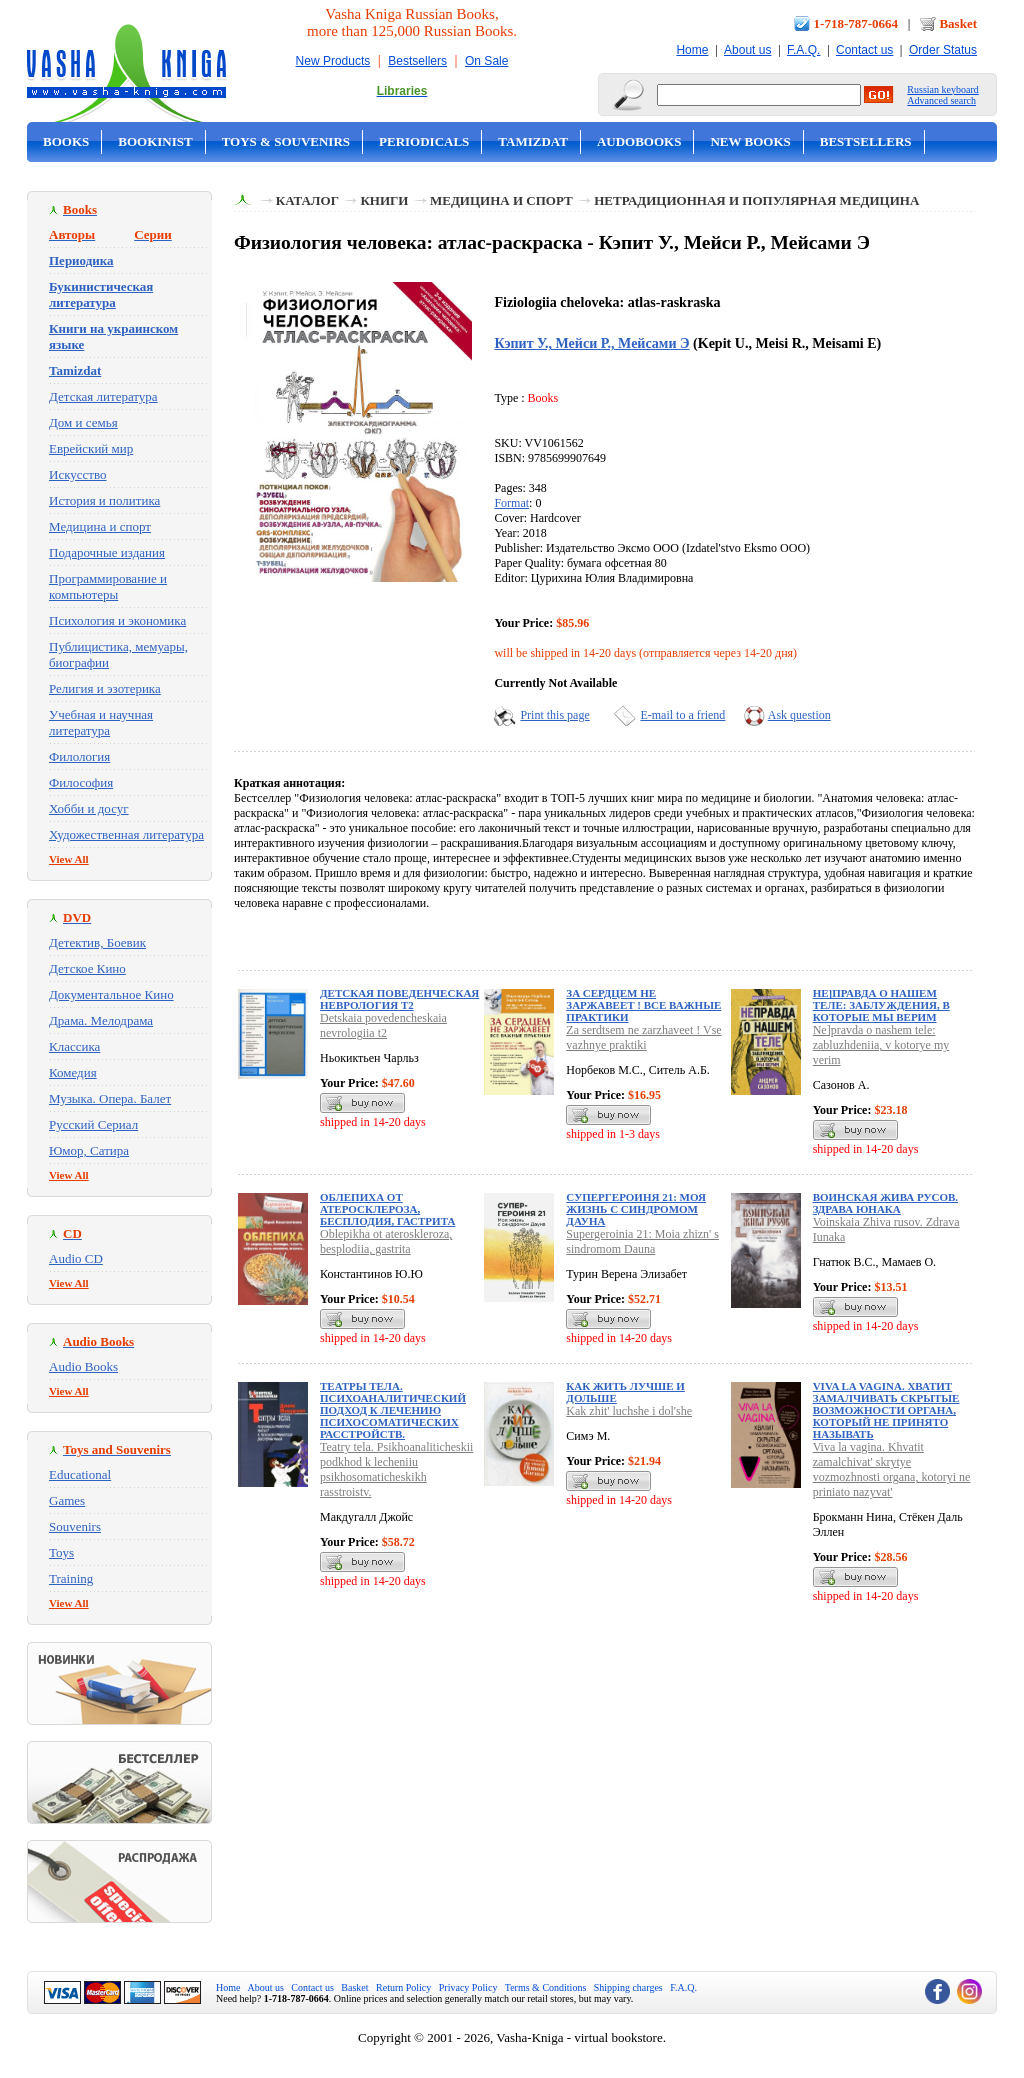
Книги (384, 200)
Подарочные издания (107, 552)
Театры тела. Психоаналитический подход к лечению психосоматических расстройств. (393, 1410)
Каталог (307, 200)
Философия (81, 782)
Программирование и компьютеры (108, 586)
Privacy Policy (468, 1987)
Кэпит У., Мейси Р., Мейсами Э (591, 343)
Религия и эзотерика (105, 688)
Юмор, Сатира (89, 1150)
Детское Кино (87, 968)
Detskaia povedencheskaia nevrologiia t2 (383, 1025)
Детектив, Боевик (97, 942)
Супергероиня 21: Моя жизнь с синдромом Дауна (636, 1209)
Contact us (864, 50)
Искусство (78, 474)
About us (747, 50)
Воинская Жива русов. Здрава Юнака (885, 1203)
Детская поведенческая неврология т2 (399, 999)
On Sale (486, 61)
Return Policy (403, 1987)
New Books (750, 141)
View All (69, 859)
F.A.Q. (803, 50)
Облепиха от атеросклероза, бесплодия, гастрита (387, 1209)
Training (71, 1578)
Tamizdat (533, 141)
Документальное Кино (111, 994)
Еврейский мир (91, 448)
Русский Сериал (93, 1124)
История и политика (104, 500)
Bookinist (155, 141)
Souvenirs (75, 1526)
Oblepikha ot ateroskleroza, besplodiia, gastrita (386, 1241)
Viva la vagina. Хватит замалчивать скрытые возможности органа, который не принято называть (886, 1410)
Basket (958, 23)
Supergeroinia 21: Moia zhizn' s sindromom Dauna (642, 1241)
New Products (333, 61)
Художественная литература (126, 834)
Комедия (73, 1072)
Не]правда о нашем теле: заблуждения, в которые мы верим (881, 1005)
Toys (61, 1552)
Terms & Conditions (546, 1987)
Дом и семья (83, 422)
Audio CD (76, 1258)
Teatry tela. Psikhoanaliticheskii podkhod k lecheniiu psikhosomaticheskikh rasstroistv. (396, 1469)
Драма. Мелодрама (101, 1020)
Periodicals (424, 141)
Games (67, 1500)
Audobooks (639, 141)
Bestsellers (417, 61)
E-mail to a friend (682, 715)
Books (66, 141)
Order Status (943, 50)
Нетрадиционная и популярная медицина (756, 200)
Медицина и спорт (100, 526)
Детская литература (103, 396)
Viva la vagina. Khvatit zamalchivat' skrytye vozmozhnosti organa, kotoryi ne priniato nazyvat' (892, 1469)
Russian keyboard (942, 89)
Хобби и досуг (89, 808)
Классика (74, 1046)
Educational (80, 1474)
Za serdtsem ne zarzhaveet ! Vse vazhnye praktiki (643, 1037)
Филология (79, 756)
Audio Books (83, 1366)
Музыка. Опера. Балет (110, 1098)
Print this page (554, 715)
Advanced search (941, 100)
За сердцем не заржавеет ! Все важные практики (643, 1005)
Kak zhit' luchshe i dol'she (629, 1411)
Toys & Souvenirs (286, 141)
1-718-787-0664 (856, 23)
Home (692, 50)
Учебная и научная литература (101, 722)
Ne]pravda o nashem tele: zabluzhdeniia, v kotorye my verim (881, 1045)
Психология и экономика (117, 620)
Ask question (799, 715)
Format (511, 503)
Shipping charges (628, 1987)
